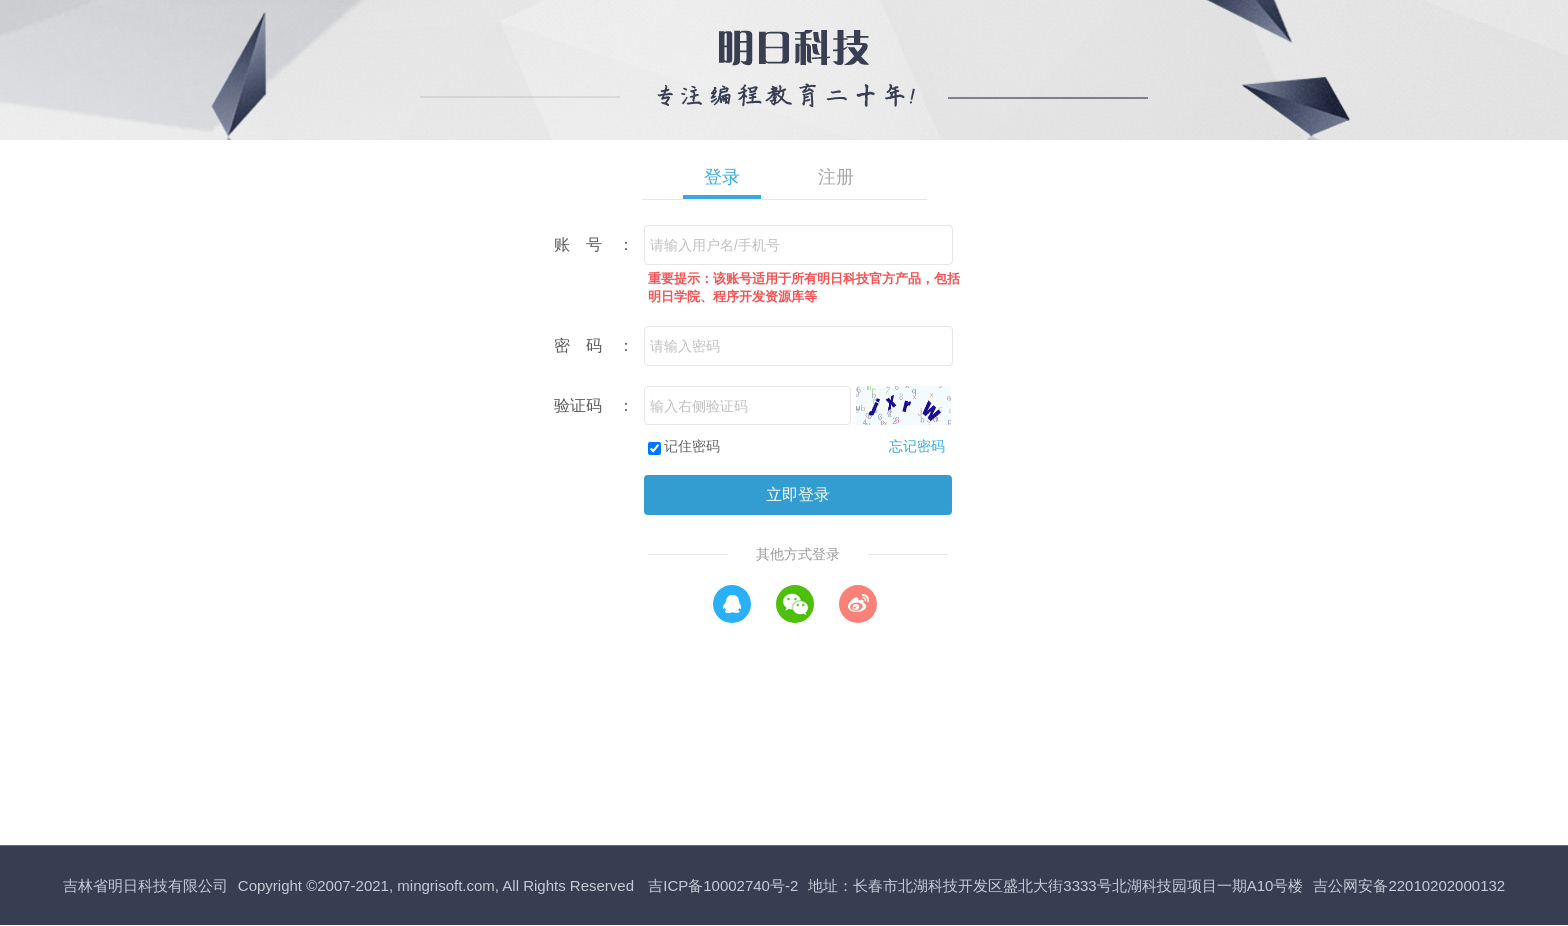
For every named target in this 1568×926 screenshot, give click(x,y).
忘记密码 (917, 446)
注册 (836, 177)
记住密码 (692, 446)
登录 (722, 177)
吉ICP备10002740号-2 (723, 885)
